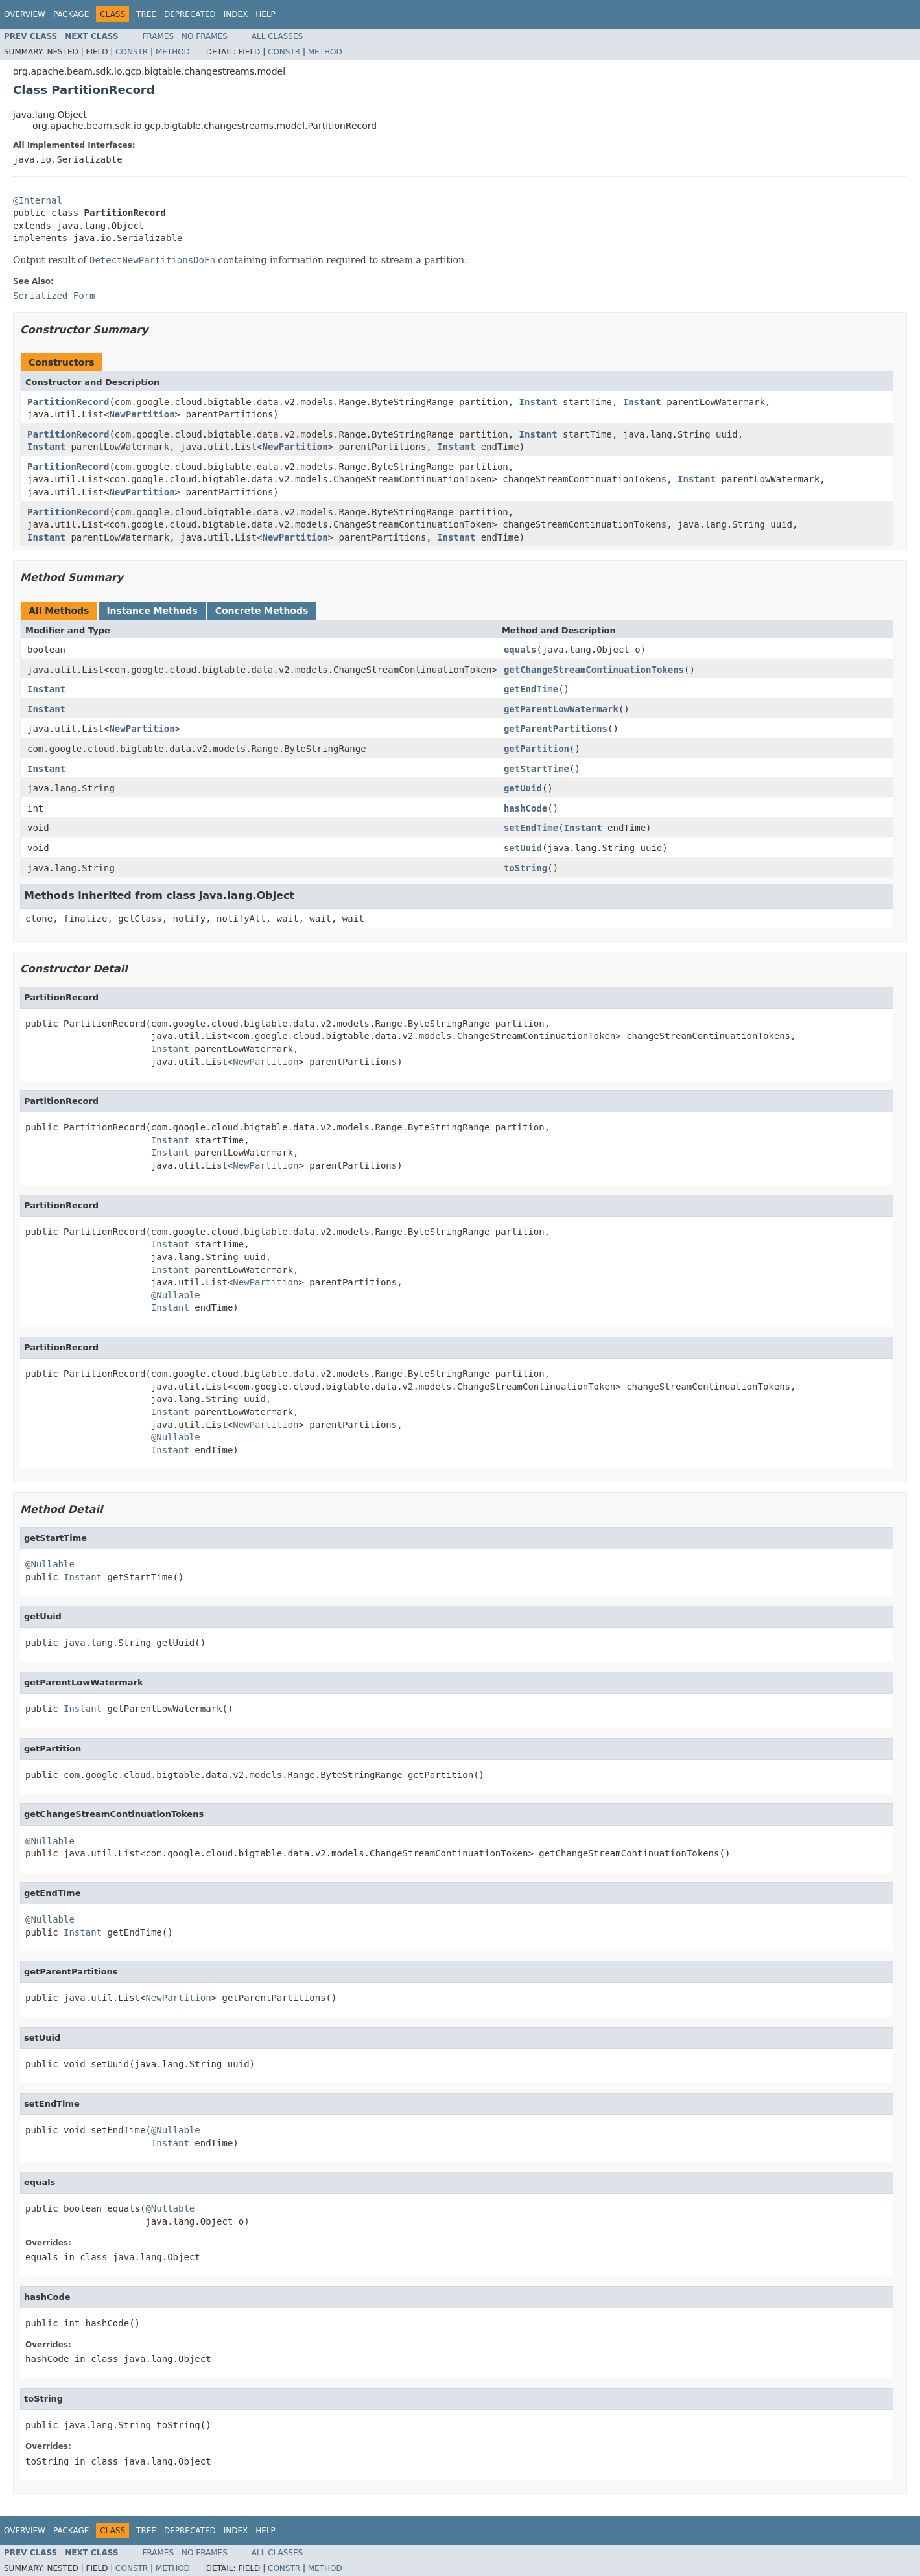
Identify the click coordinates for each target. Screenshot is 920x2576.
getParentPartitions (555, 728)
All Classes (277, 36)
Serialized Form (54, 295)
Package (71, 14)
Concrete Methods (262, 610)
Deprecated (190, 14)
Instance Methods (151, 610)
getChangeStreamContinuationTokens (594, 669)
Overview (24, 14)
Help (265, 14)
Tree (146, 14)
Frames (158, 36)
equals (520, 649)
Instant (538, 402)
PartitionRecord (68, 402)
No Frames (205, 36)
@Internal (37, 200)
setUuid (523, 848)
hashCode (525, 808)
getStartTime (536, 769)
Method (173, 51)
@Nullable (175, 1295)
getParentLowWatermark (561, 709)
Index (236, 14)
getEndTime (531, 689)
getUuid (523, 788)
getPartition (536, 749)
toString (525, 868)
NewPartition (141, 414)
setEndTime (531, 828)
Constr (131, 51)
